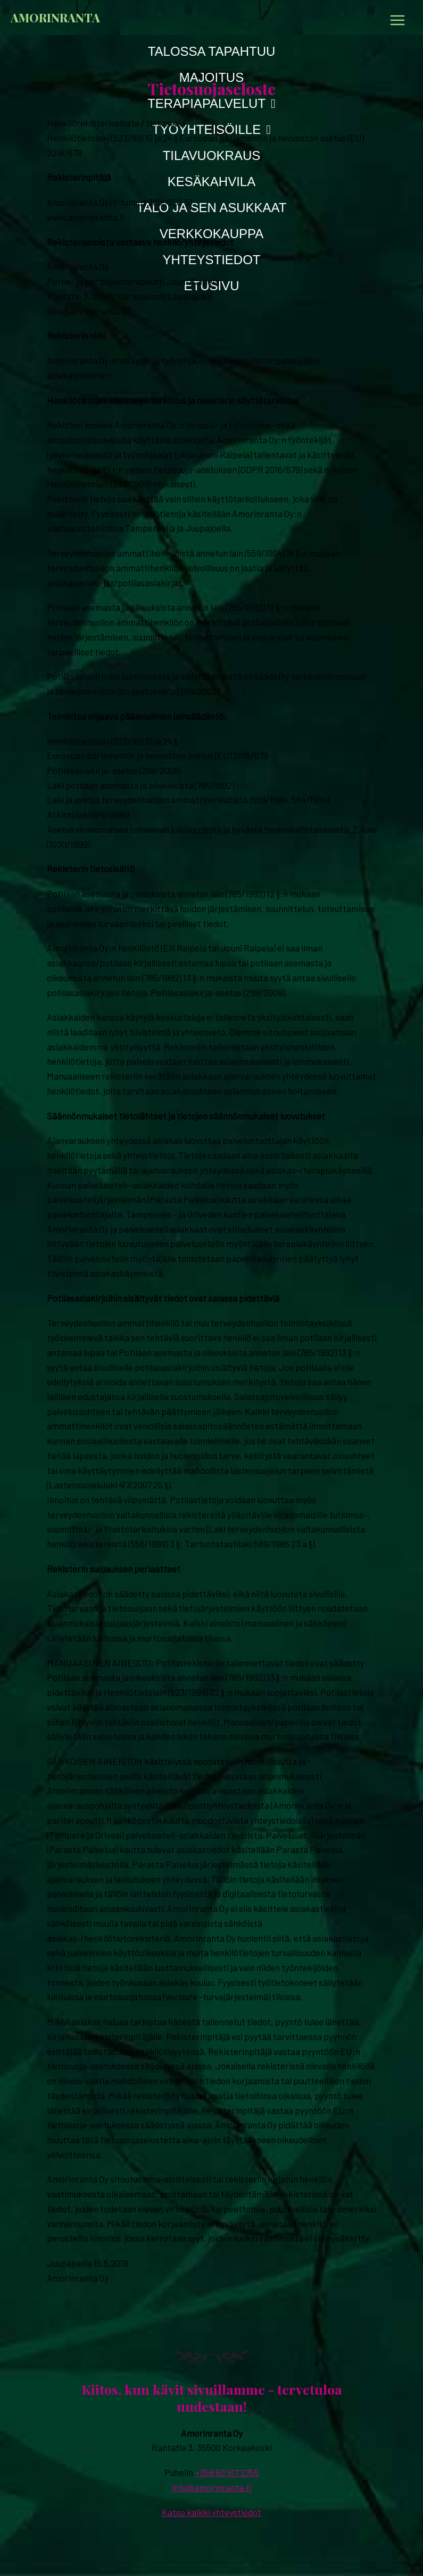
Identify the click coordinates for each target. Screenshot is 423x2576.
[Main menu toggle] (397, 20)
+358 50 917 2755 (227, 2472)
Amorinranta (55, 17)
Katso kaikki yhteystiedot (211, 2512)
